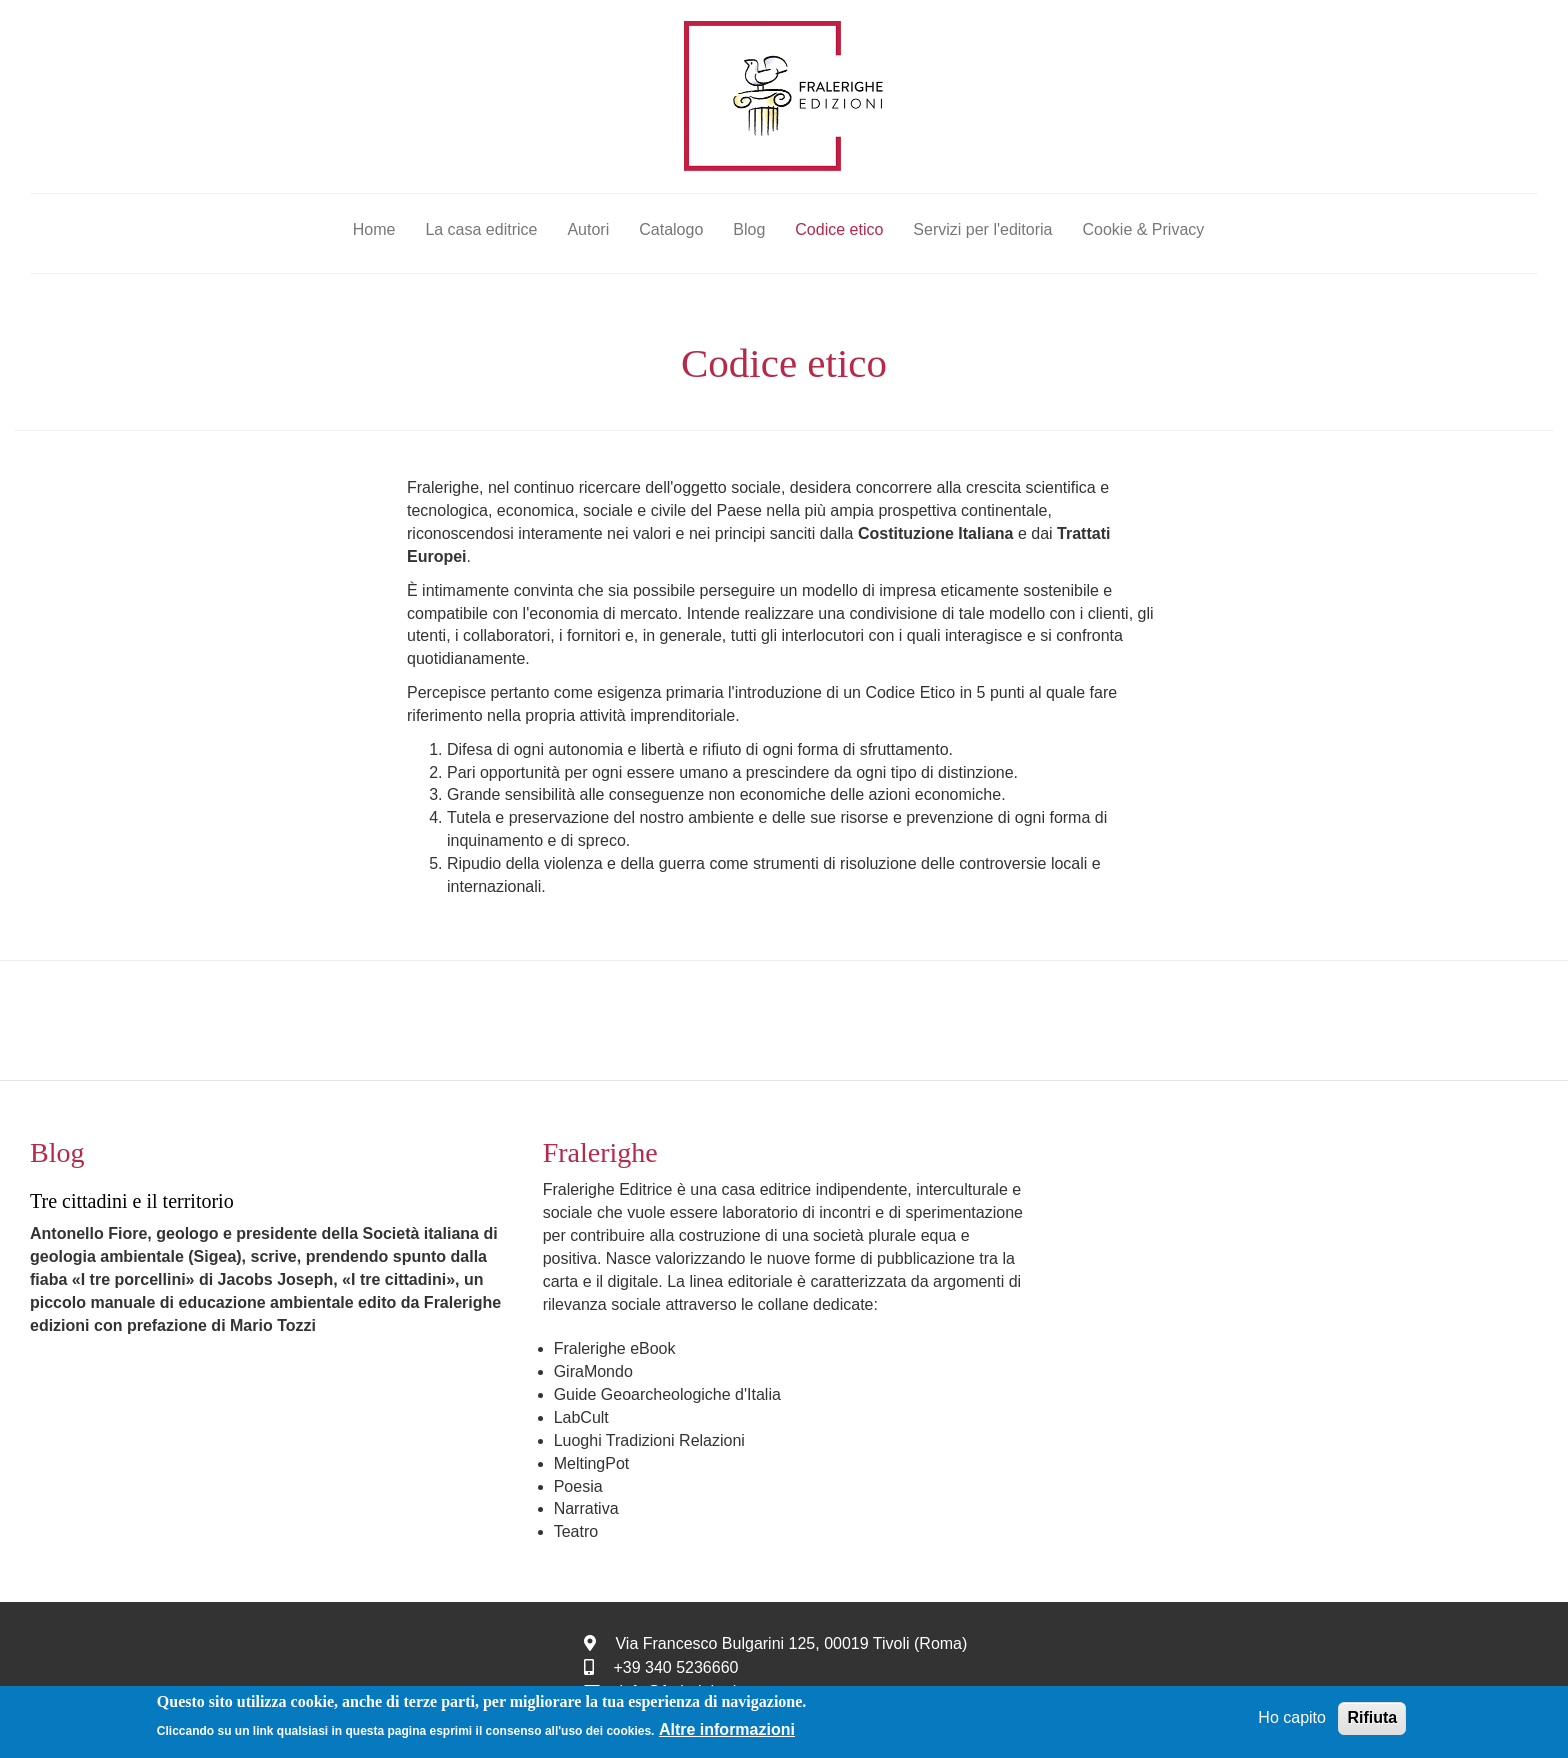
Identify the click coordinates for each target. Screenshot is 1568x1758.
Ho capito (1292, 1718)
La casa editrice (481, 229)
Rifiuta (1372, 1718)
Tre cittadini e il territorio (132, 1201)
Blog (749, 229)
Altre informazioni (727, 1729)
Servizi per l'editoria (982, 229)
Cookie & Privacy (1143, 229)
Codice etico (839, 229)
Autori (588, 229)
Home (374, 229)
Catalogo (671, 229)
